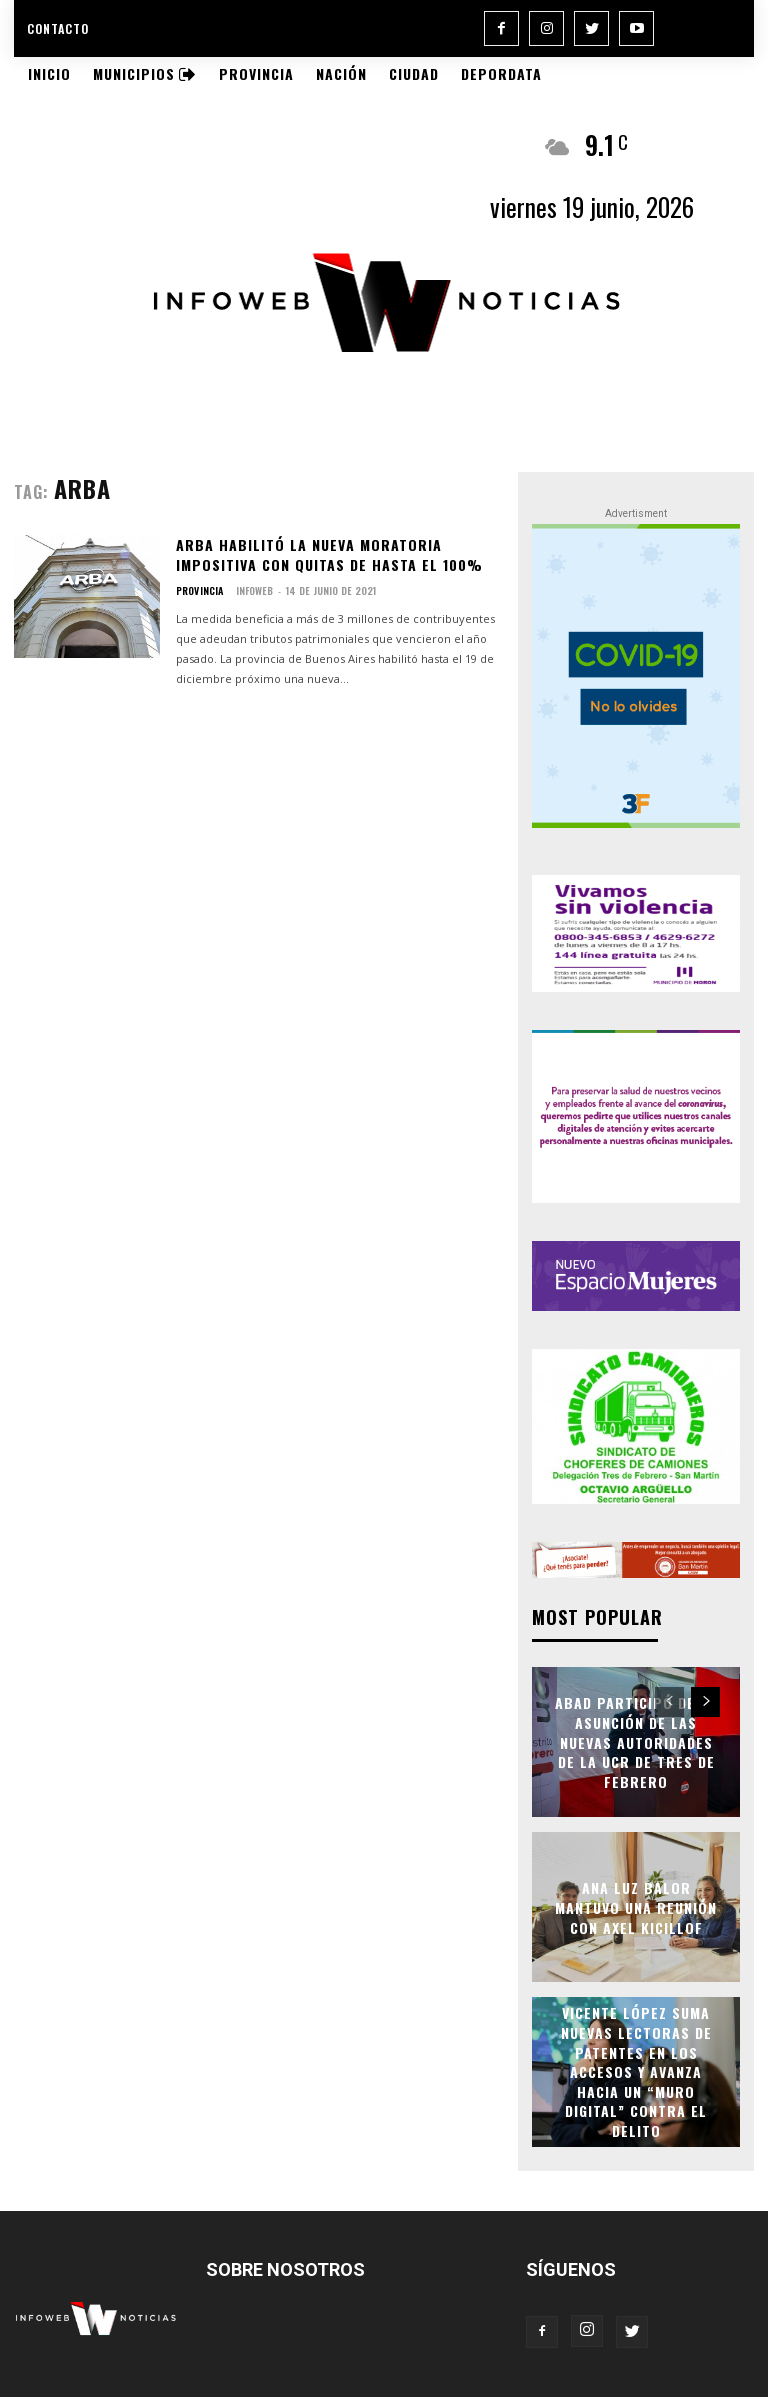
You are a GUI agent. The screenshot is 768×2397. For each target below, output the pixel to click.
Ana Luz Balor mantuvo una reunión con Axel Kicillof (636, 1906)
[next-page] (705, 1701)
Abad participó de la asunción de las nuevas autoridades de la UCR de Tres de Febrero (636, 1740)
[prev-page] (669, 1701)
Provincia (199, 591)
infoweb (253, 590)
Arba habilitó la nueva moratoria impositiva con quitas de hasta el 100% (329, 554)
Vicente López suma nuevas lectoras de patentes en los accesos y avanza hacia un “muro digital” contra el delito (636, 2071)
